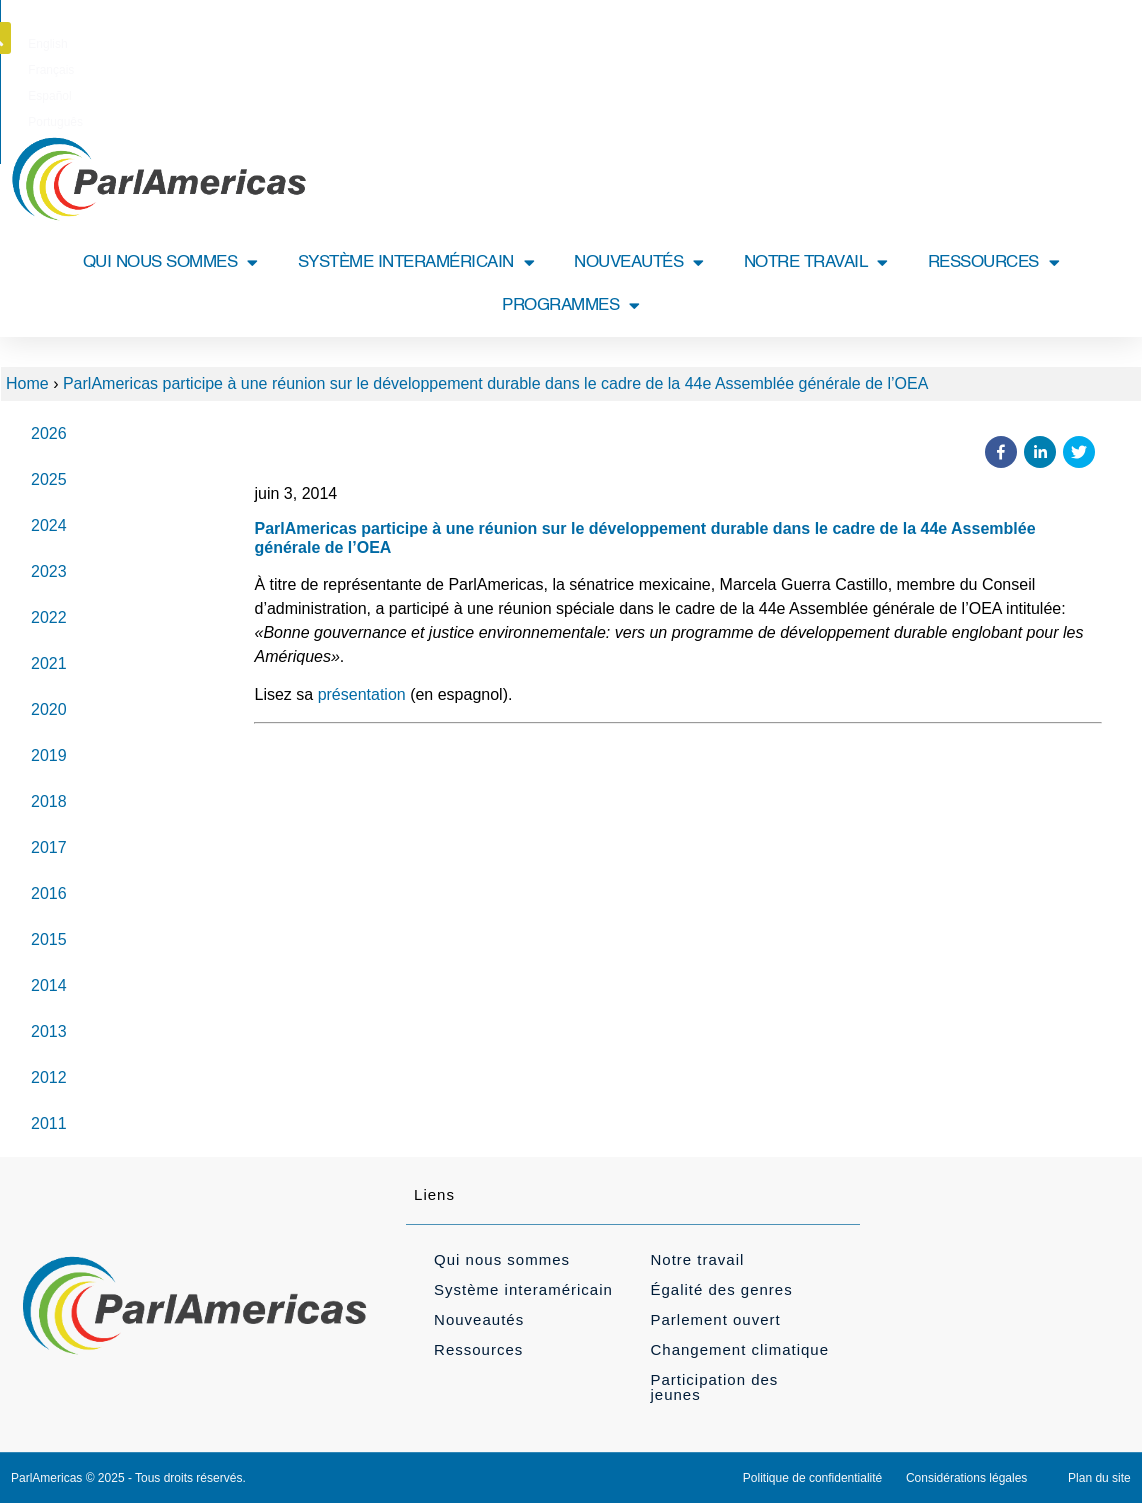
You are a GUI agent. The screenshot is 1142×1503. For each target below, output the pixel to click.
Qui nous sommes (502, 1259)
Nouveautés (479, 1319)
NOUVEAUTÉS (639, 262)
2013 (49, 1031)
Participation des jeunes (714, 1387)
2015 (49, 939)
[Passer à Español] (605, 44)
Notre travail (697, 1259)
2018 (49, 801)
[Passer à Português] (675, 44)
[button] (1112, 38)
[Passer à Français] (541, 44)
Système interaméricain (523, 1289)
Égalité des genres (721, 1289)
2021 (49, 663)
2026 (49, 433)
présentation (362, 694)
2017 (49, 847)
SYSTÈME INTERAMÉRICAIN (416, 262)
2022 (49, 617)
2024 (49, 525)
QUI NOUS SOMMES (170, 262)
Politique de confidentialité (812, 1478)
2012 (49, 1077)
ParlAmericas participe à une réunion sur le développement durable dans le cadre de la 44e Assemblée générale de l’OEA (495, 383)
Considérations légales (966, 1478)
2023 (49, 571)
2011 (49, 1123)
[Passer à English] (478, 44)
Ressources (478, 1349)
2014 (49, 985)
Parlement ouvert (715, 1319)
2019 (49, 755)
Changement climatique (739, 1349)
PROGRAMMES (571, 305)
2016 (49, 893)
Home (27, 383)
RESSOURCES (994, 262)
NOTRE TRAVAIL (816, 262)
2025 (49, 479)
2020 (49, 709)
